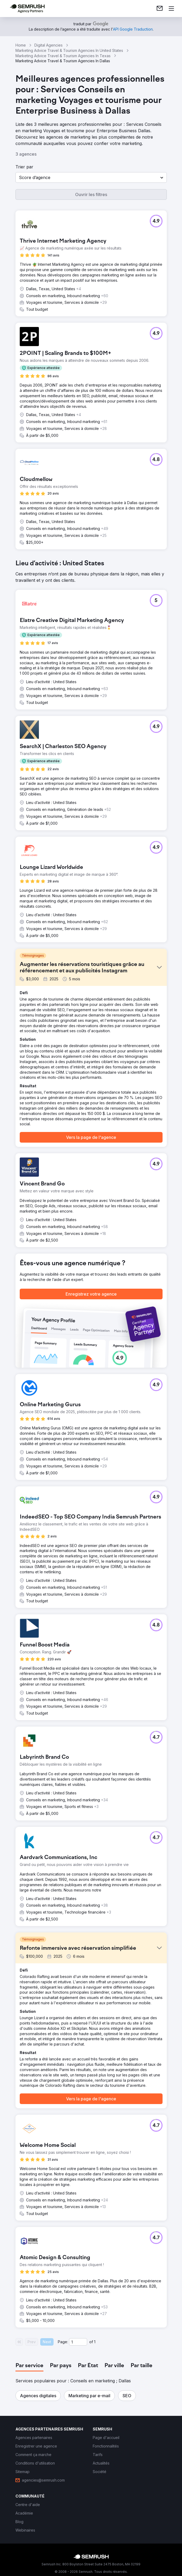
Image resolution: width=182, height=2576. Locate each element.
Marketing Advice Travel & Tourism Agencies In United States (69, 50)
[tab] (29, 2366)
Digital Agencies (48, 45)
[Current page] (78, 2341)
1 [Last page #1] (94, 2341)
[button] (91, 177)
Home (20, 45)
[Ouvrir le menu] (171, 8)
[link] (159, 8)
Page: (63, 2341)
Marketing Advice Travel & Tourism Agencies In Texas (63, 55)
